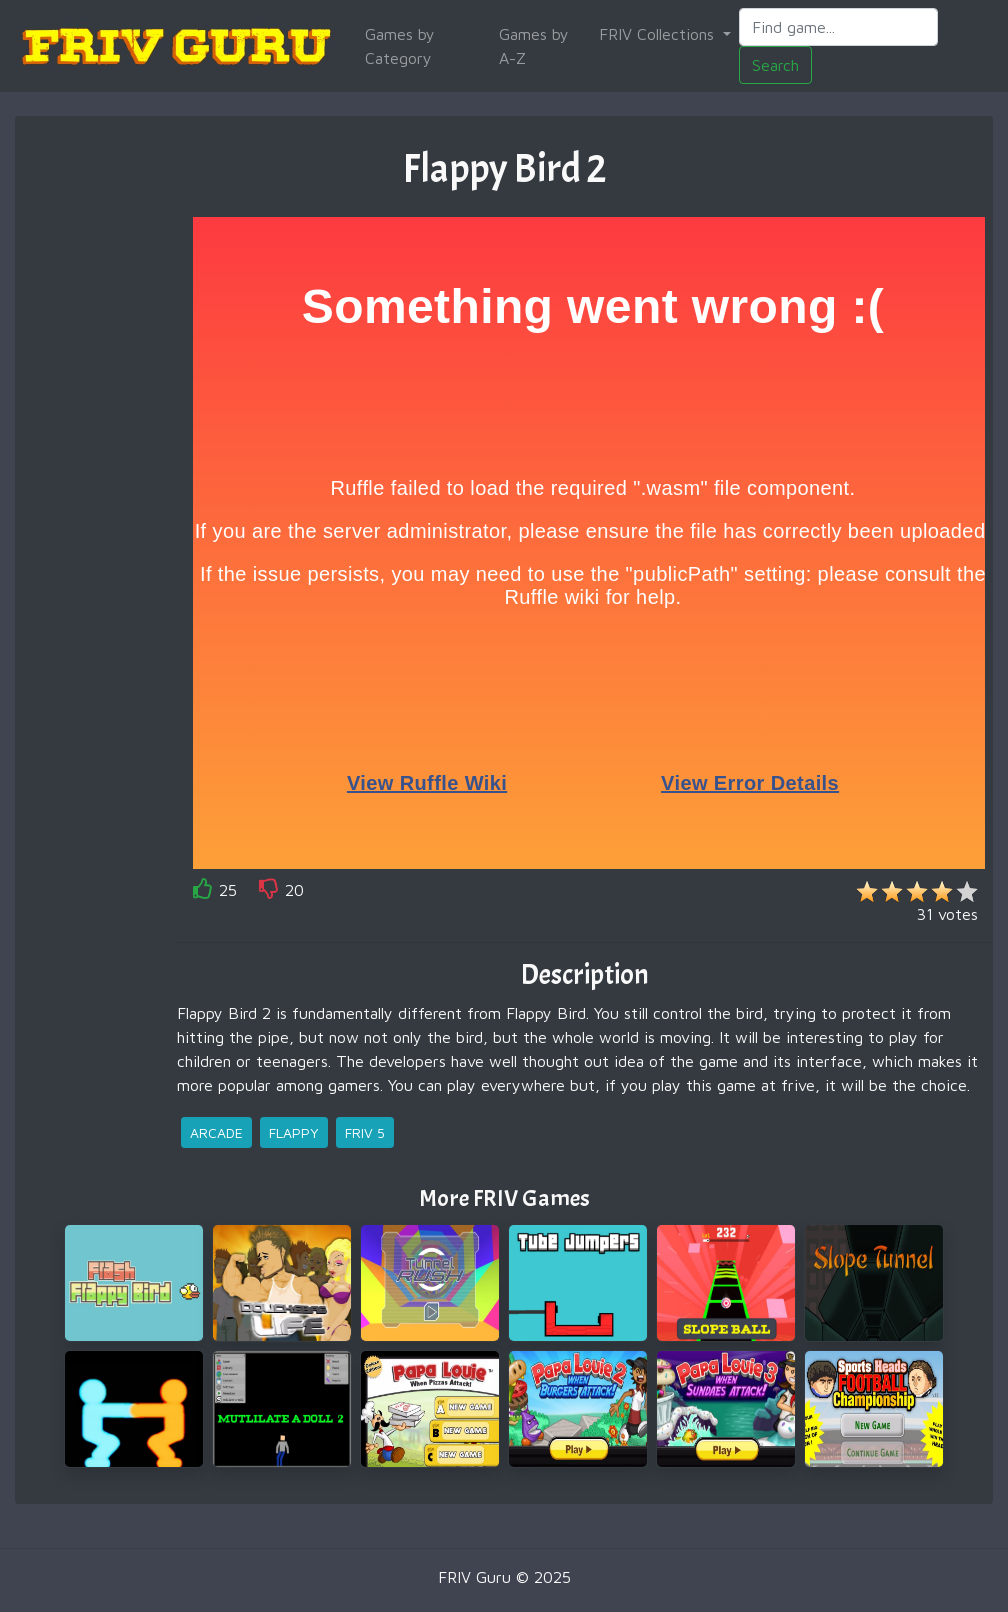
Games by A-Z (534, 46)
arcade (216, 1132)
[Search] (838, 27)
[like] (203, 892)
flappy (294, 1132)
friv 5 (365, 1132)
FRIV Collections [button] (659, 34)
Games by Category (400, 46)
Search (775, 65)
